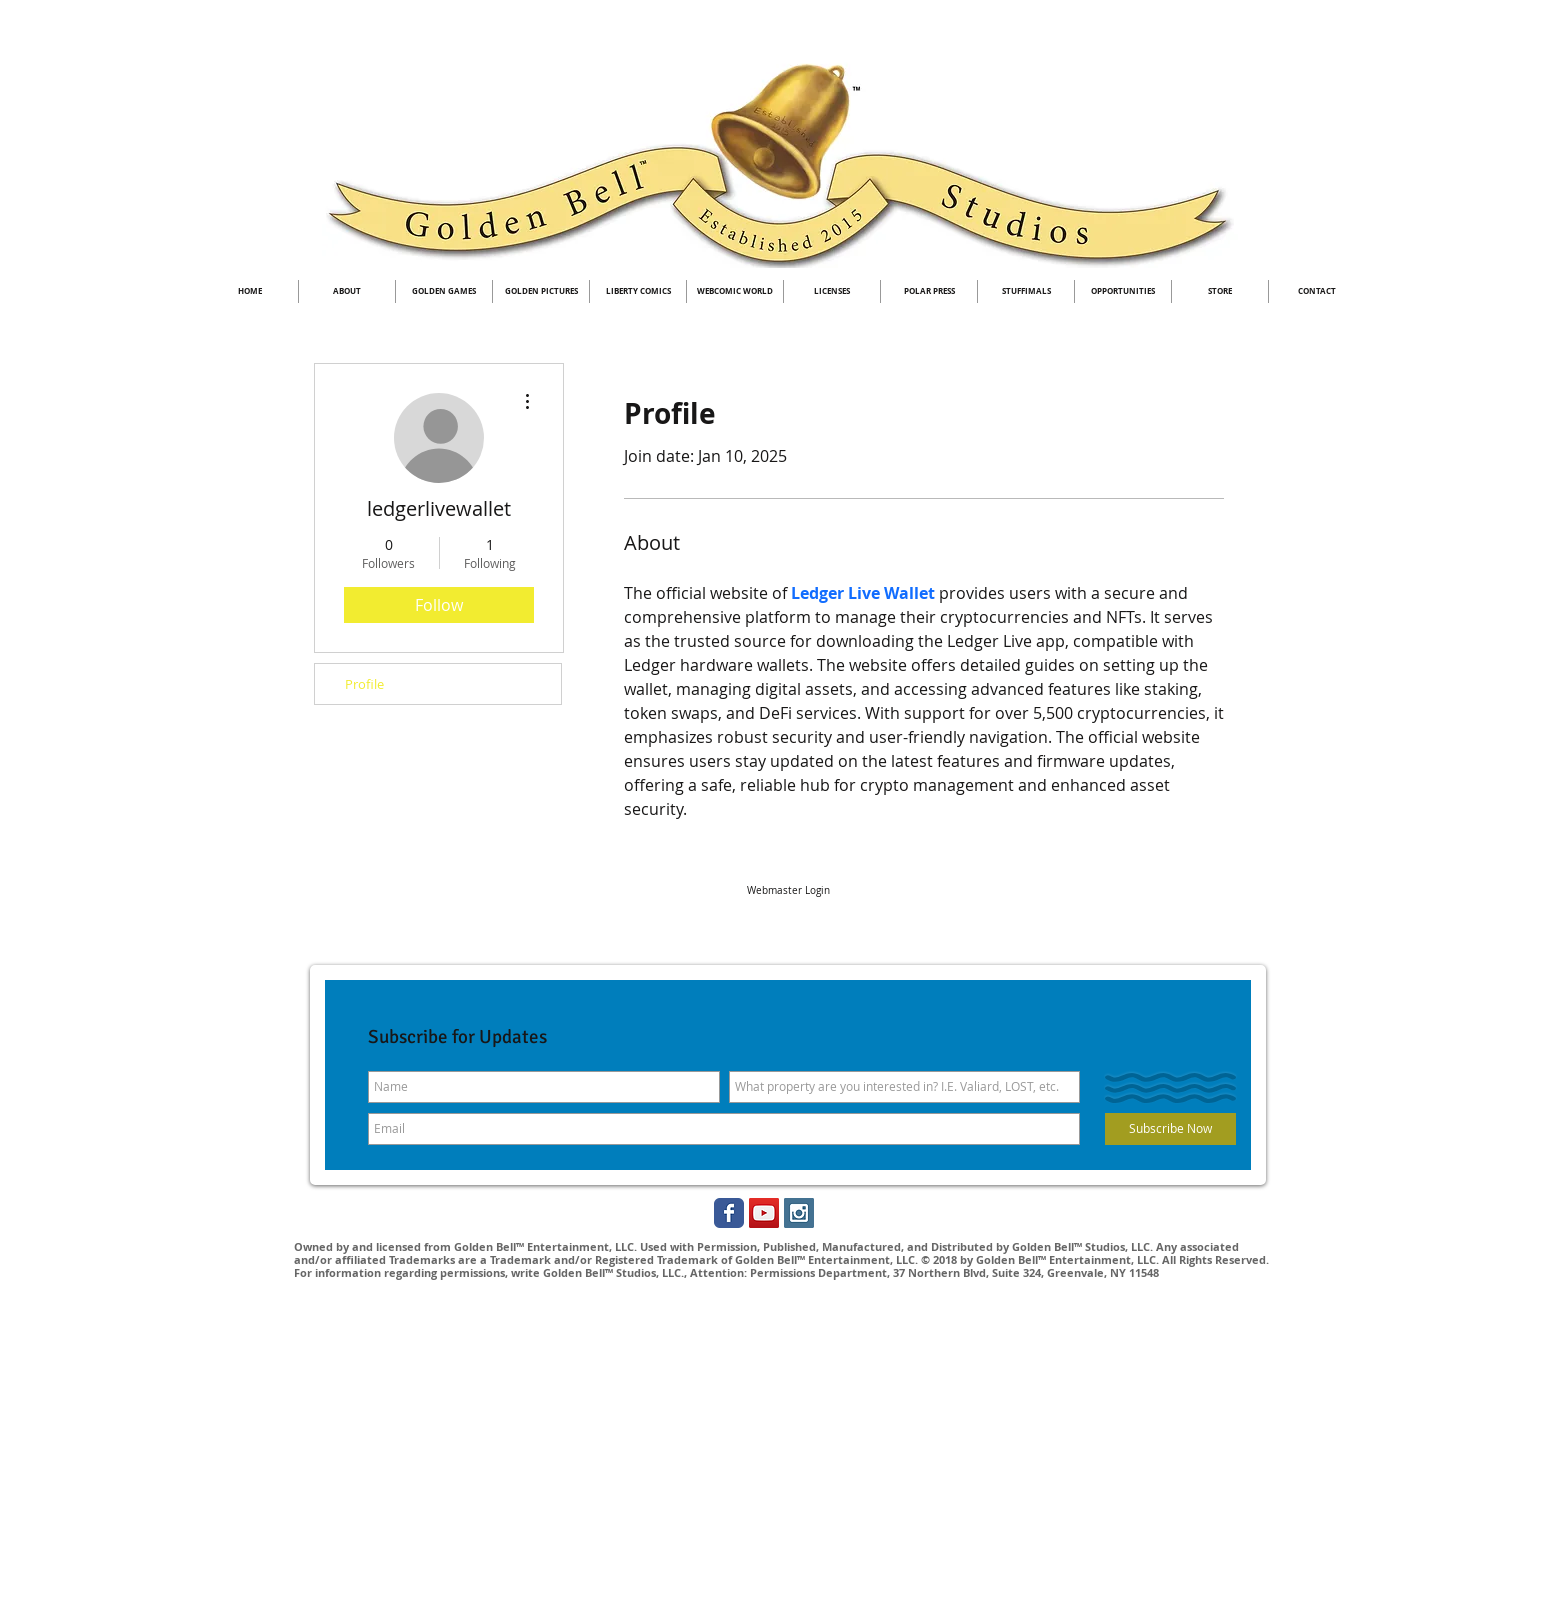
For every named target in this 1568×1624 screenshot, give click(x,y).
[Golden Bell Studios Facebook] (729, 1213)
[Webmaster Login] (788, 891)
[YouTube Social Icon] (764, 1213)
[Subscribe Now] (1170, 1129)
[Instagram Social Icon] (799, 1213)
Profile (364, 684)
